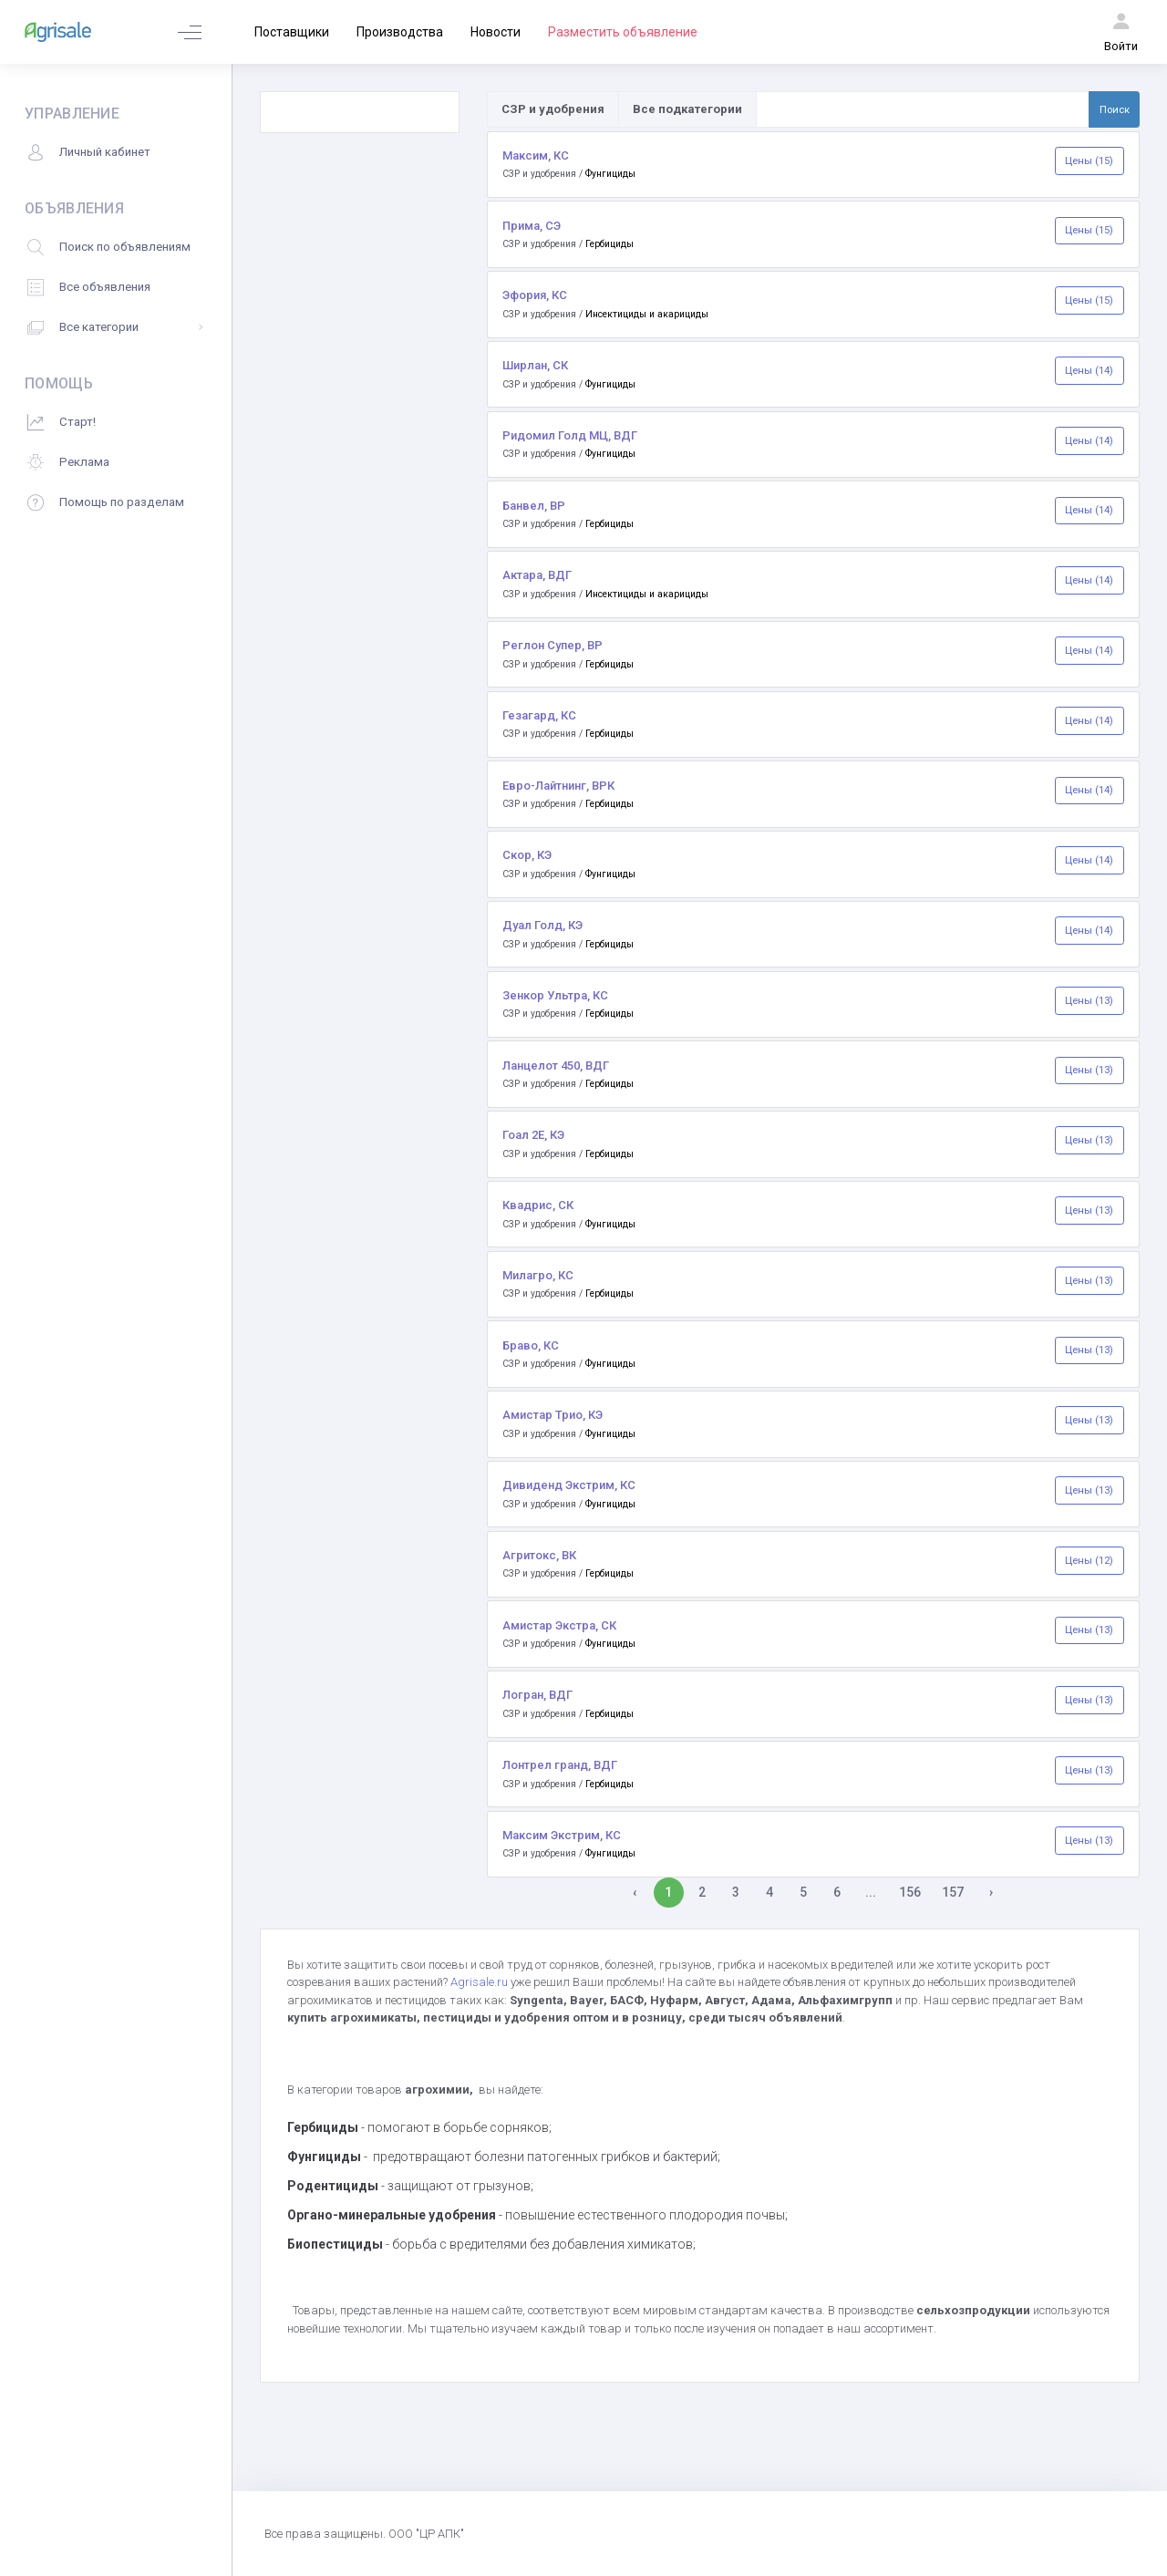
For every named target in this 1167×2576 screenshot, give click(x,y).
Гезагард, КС (539, 715)
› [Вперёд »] (991, 1892)
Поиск (1115, 109)
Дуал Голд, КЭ (542, 925)
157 (953, 1892)
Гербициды (609, 244)
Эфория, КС (534, 295)
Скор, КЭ (527, 855)
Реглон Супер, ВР (552, 645)
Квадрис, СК (537, 1205)
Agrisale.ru (480, 1982)
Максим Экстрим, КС (561, 1835)
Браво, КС (530, 1345)
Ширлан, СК (535, 365)
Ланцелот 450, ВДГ (555, 1065)
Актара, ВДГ (537, 575)
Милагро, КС (537, 1275)
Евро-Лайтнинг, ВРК (558, 785)
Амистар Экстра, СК (559, 1625)
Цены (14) (1089, 370)
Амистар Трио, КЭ (552, 1415)
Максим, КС (535, 155)
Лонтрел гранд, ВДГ (559, 1765)
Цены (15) (1089, 160)
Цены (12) (1089, 1560)
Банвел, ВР (533, 505)
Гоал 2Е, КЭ (533, 1135)
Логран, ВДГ (537, 1695)
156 (910, 1892)
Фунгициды (610, 174)
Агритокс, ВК (539, 1555)
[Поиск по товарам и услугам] (923, 109)
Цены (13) (1089, 1000)
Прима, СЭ (531, 226)
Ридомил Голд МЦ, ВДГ (569, 435)
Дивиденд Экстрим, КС (568, 1485)
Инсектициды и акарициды (646, 314)
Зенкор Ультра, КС (555, 995)
